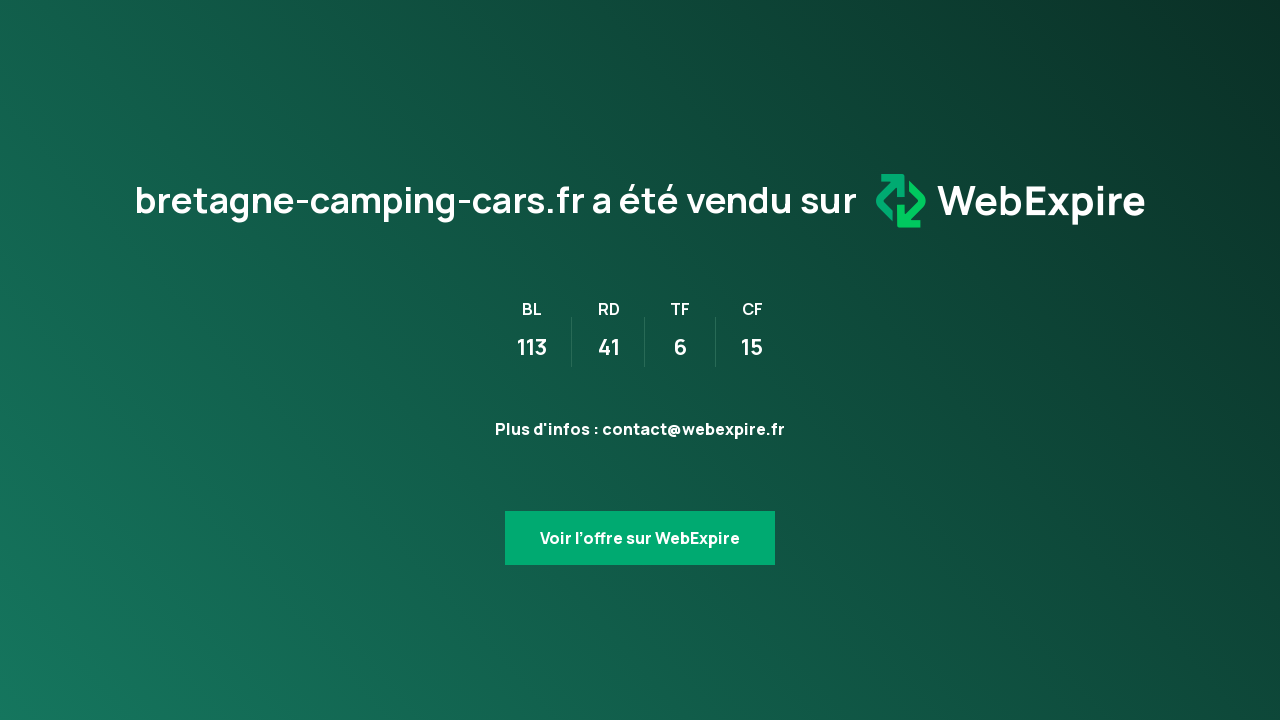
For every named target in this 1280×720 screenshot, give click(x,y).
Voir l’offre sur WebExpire (640, 538)
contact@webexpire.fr (693, 429)
